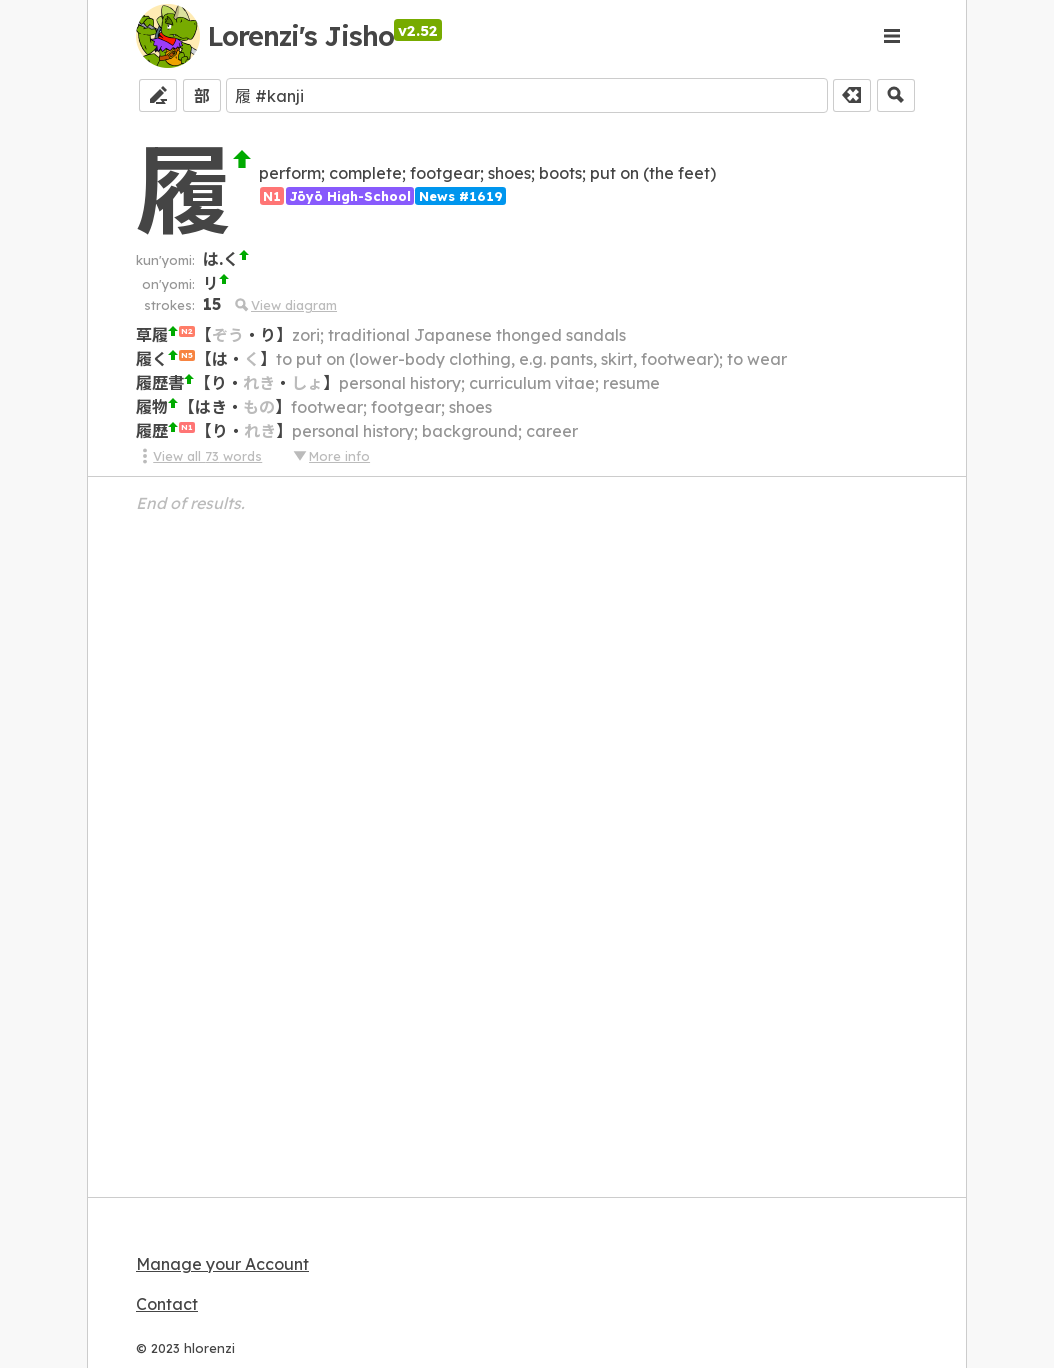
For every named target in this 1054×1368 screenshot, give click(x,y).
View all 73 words (199, 456)
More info (331, 456)
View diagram (285, 305)
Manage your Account (222, 1264)
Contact (167, 1304)
